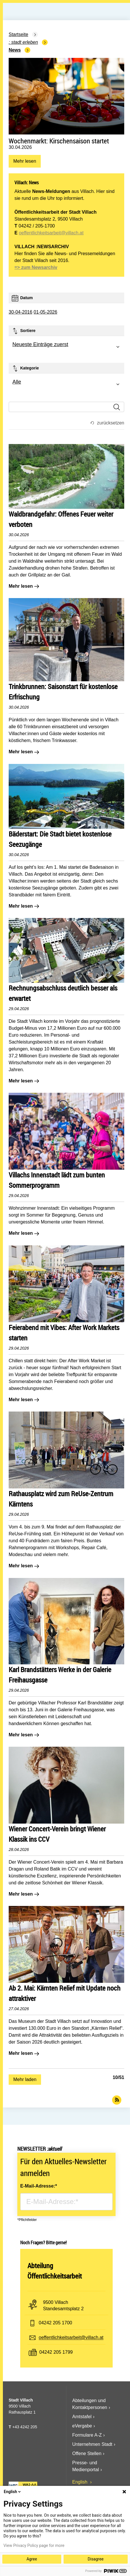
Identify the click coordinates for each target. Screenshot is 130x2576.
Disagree (96, 2559)
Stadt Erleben (24, 42)
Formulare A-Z (87, 2435)
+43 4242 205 (24, 2427)
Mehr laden (24, 2079)
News (15, 50)
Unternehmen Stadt (92, 2444)
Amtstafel (82, 2416)
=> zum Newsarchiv (35, 267)
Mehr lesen (24, 162)
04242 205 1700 (55, 2323)
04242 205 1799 (56, 2352)
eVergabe (82, 2425)
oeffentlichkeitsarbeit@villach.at (51, 232)
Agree (32, 2559)
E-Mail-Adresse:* (38, 2186)
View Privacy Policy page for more (33, 2545)
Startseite (18, 34)
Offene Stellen (86, 2453)
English (80, 2482)
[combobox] (66, 347)
